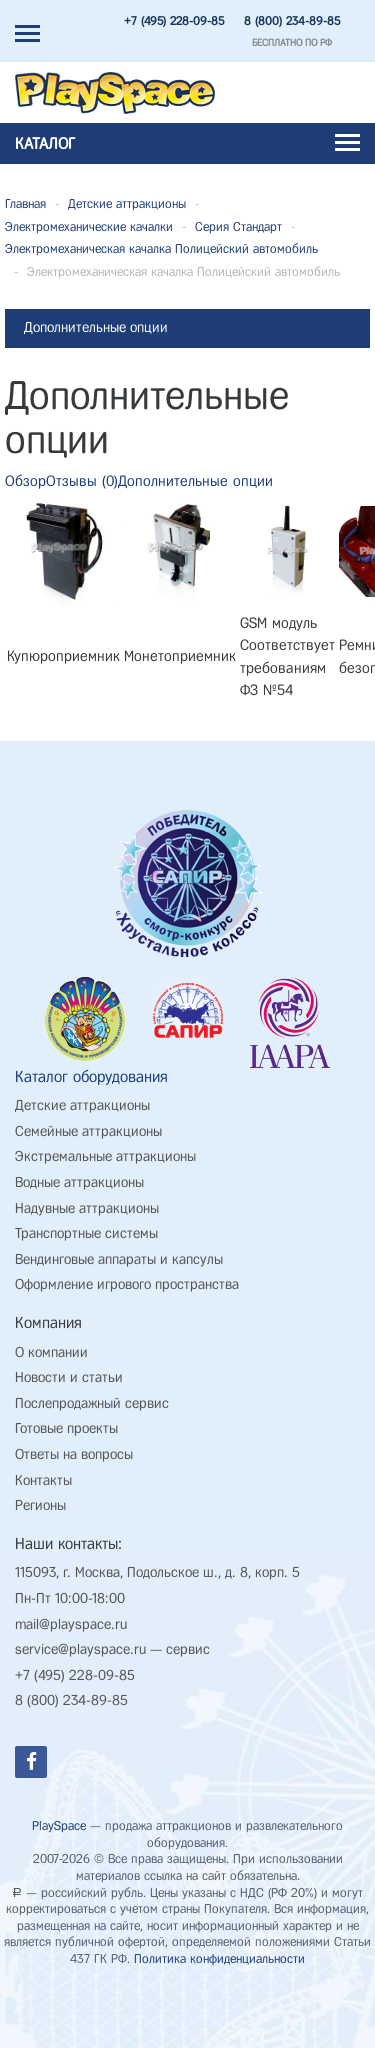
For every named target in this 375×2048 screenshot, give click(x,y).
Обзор (25, 481)
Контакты (43, 1481)
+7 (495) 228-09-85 (174, 21)
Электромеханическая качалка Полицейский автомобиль (161, 248)
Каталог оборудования (91, 1077)
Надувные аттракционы (87, 1209)
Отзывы (82, 481)
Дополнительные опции (195, 481)
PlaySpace (59, 1826)
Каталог (187, 143)
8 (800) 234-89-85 (292, 21)
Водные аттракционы (79, 1183)
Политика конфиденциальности (219, 1959)
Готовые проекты (66, 1429)
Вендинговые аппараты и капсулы (119, 1260)
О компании (51, 1353)
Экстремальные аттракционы (105, 1157)
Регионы (40, 1506)
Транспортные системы (86, 1234)
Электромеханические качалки (89, 226)
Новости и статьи (69, 1378)
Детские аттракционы (127, 203)
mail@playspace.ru (71, 1625)
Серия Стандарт (238, 226)
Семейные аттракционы (88, 1132)
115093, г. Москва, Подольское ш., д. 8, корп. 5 (157, 1573)
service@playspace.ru (80, 1650)
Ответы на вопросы (74, 1455)
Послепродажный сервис (92, 1404)
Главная (25, 203)
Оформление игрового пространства (127, 1285)
